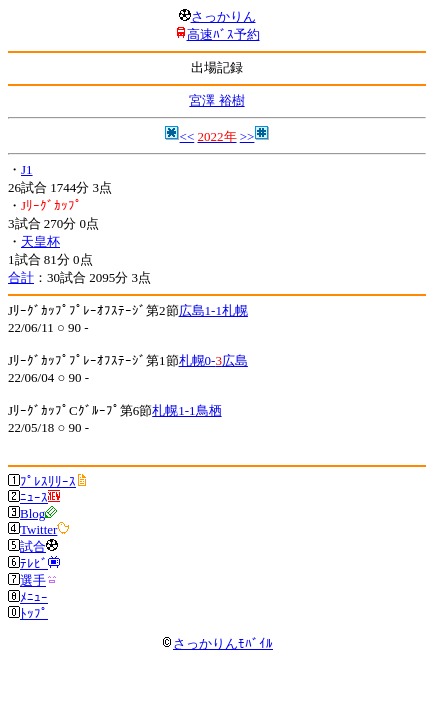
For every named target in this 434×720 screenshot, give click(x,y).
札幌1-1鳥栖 (186, 410)
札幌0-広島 (213, 360)
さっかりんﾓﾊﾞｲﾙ (217, 643)
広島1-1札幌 (213, 310)
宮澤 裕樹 (216, 100)
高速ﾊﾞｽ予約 (223, 34)
